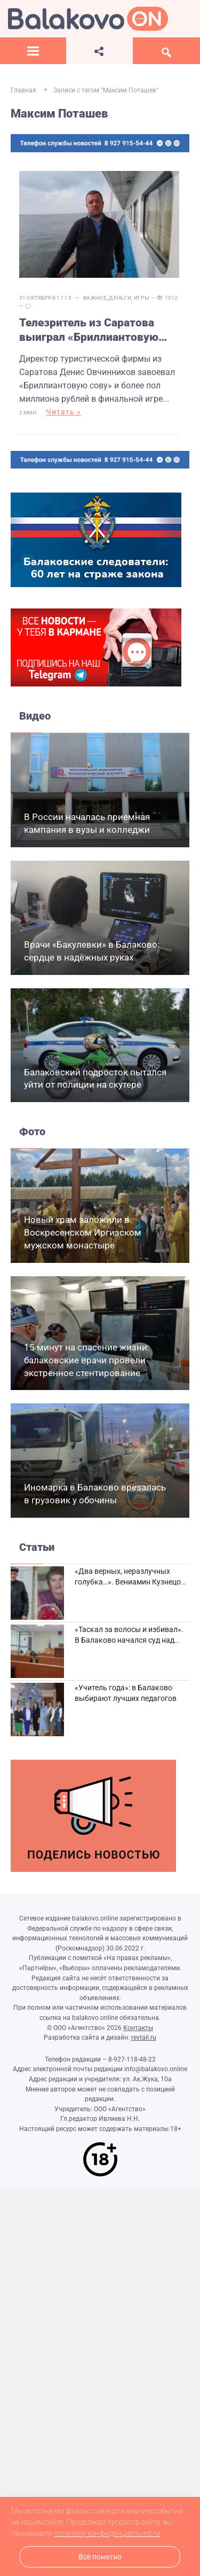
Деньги (120, 298)
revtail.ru (143, 2037)
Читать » (63, 412)
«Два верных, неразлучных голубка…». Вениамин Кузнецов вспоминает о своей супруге (130, 1581)
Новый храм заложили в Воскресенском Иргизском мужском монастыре (82, 1232)
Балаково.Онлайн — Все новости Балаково (88, 18)
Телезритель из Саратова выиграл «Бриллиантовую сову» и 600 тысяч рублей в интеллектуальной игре (92, 330)
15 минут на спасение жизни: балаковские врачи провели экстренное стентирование (86, 1360)
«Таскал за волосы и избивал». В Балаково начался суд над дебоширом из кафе (129, 1639)
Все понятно (100, 2557)
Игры (141, 298)
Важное (95, 298)
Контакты (138, 2028)
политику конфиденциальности (107, 2533)
